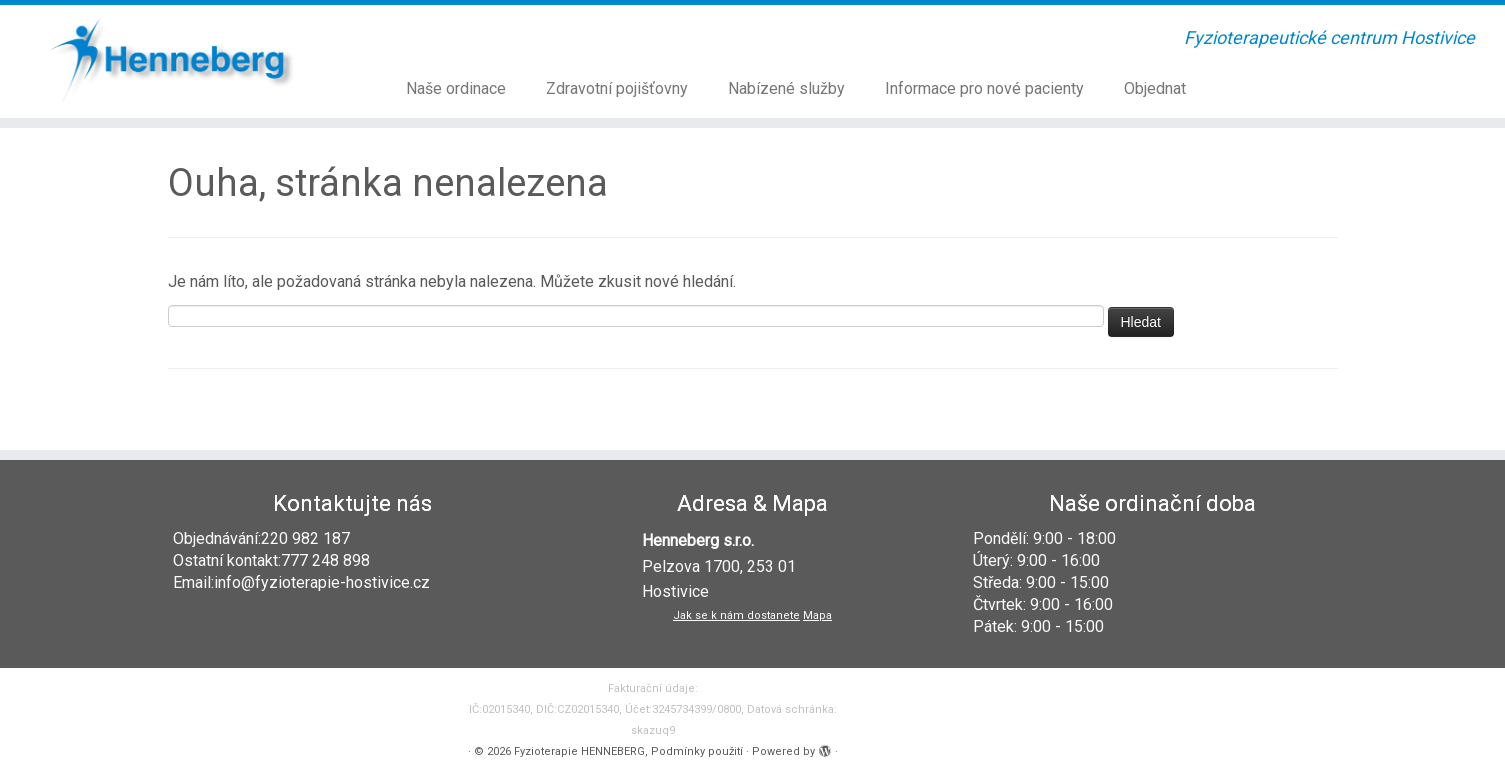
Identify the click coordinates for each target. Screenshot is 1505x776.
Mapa (817, 615)
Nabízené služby (786, 88)
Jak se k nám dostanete (736, 615)
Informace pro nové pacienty (984, 88)
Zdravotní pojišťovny (617, 88)
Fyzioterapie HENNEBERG (579, 751)
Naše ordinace (456, 88)
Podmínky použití (697, 751)
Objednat (1155, 88)
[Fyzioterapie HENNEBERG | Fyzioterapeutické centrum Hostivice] (173, 59)
